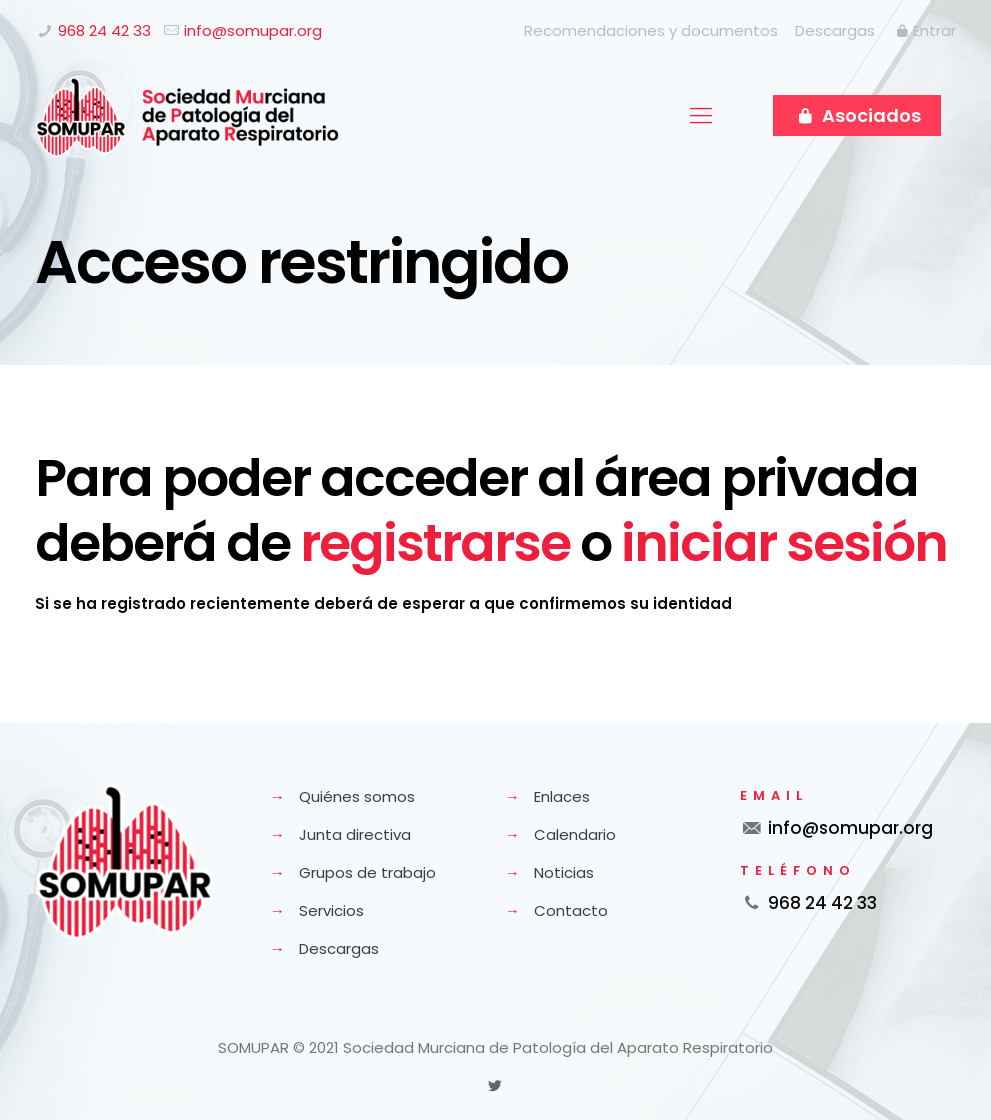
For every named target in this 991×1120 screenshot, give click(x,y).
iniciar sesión (784, 542)
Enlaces (562, 796)
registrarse (435, 542)
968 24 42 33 (104, 30)
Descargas (835, 30)
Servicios (331, 910)
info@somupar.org (253, 30)
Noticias (564, 872)
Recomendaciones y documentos (651, 30)
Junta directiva (355, 834)
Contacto (571, 910)
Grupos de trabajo (367, 872)
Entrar (924, 30)
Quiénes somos (357, 796)
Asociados (857, 115)
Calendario (575, 834)
